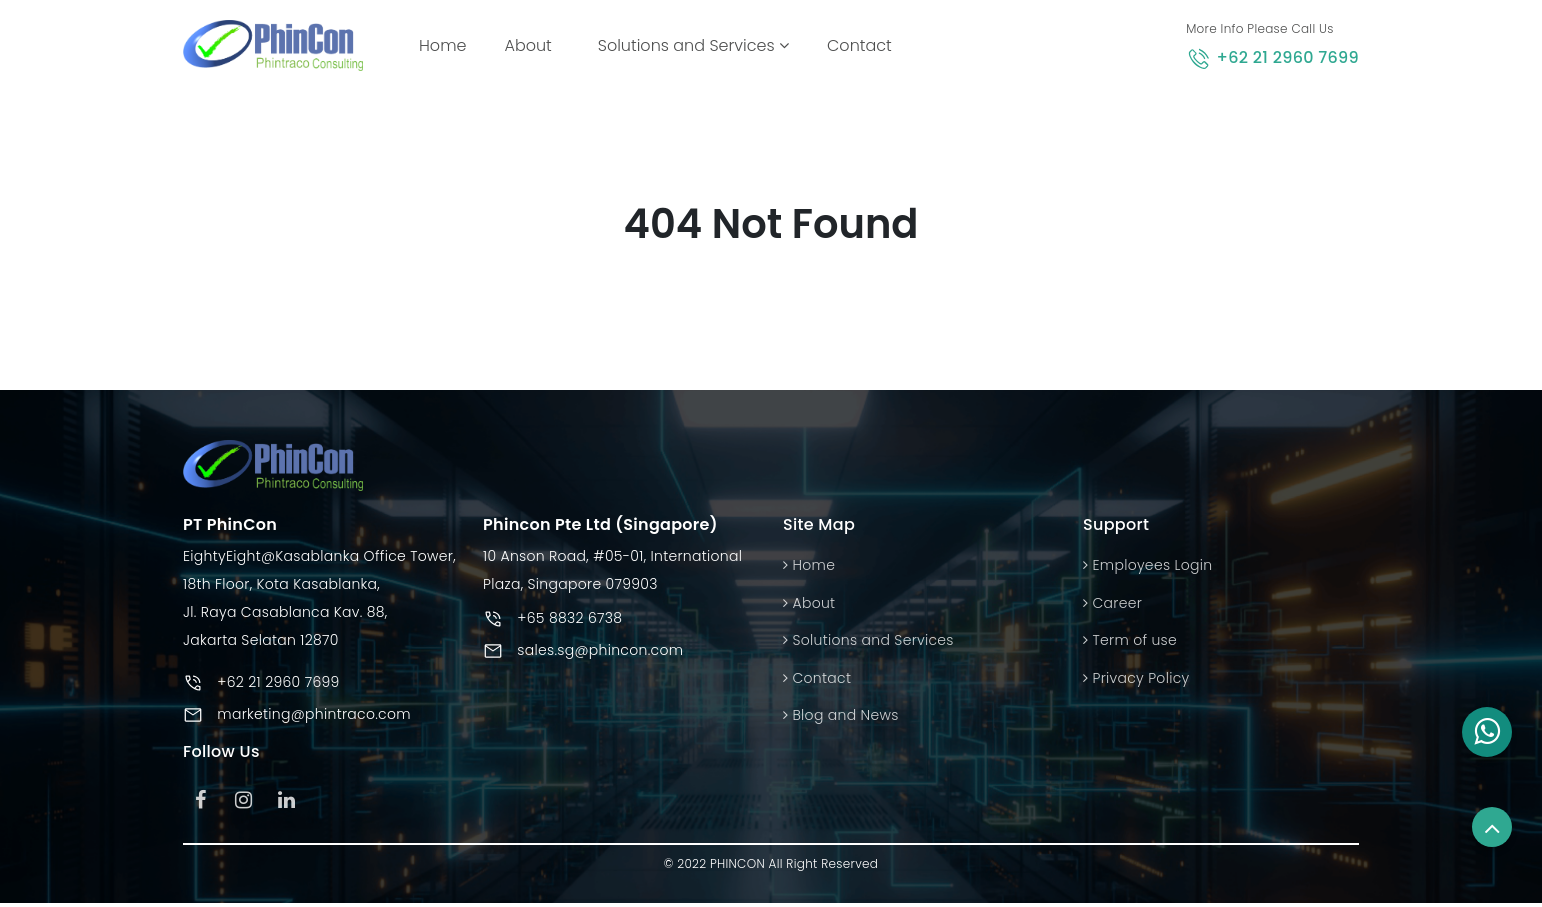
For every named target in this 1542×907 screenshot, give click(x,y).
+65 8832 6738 (569, 619)
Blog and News (841, 715)
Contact (859, 45)
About (527, 45)
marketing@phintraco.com (314, 715)
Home (446, 45)
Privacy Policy (1136, 678)
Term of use (1130, 641)
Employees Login (1147, 566)
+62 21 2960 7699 (1287, 57)
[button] (1487, 732)
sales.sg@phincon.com (600, 651)
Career (1112, 603)
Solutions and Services (693, 45)
